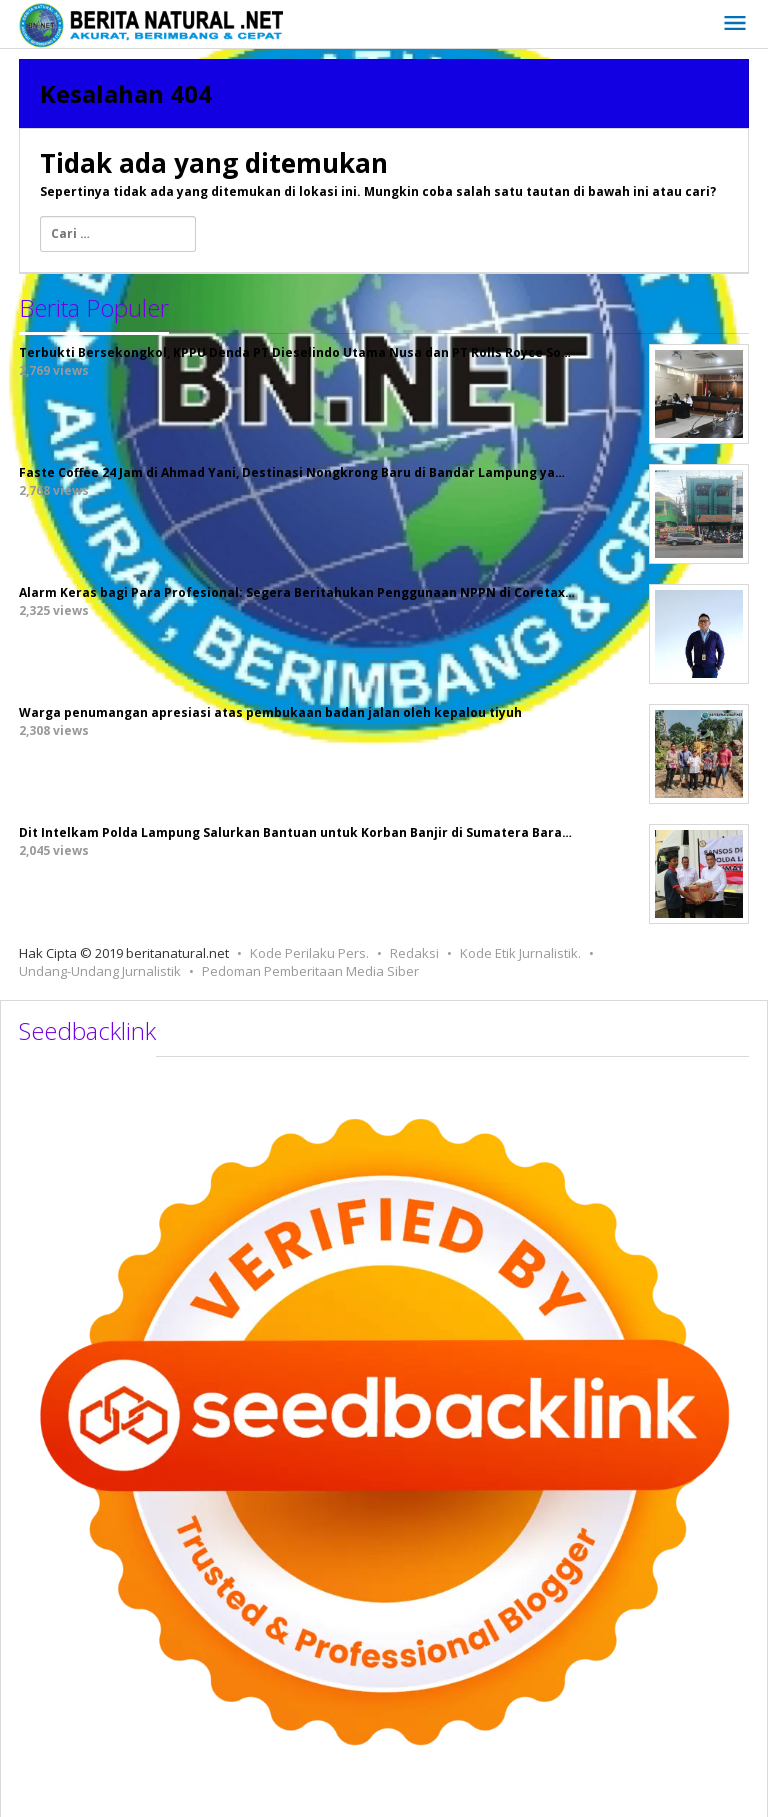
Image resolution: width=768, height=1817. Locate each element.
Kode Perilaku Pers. (309, 953)
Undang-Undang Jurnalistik (100, 971)
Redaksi (414, 953)
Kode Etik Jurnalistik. (520, 953)
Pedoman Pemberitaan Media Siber (310, 971)
